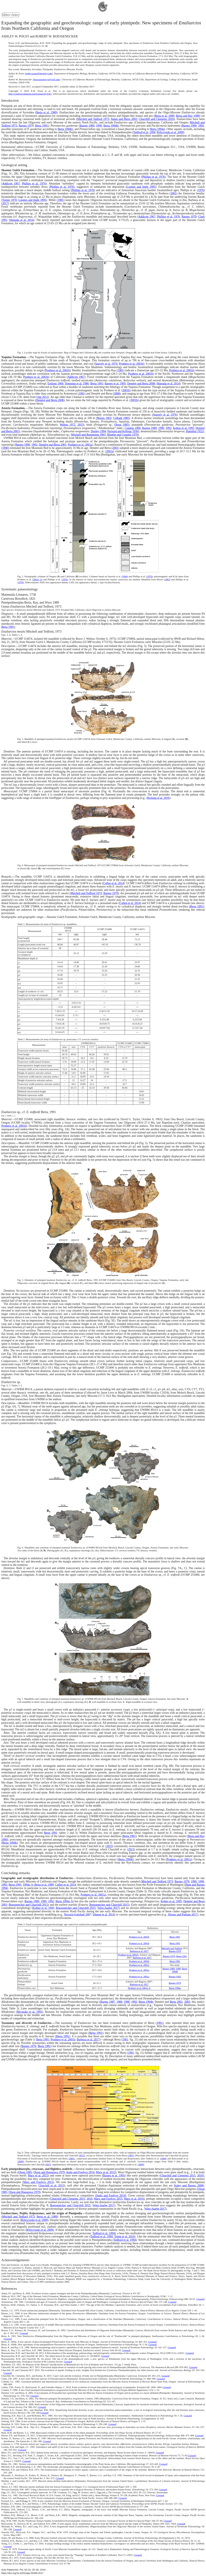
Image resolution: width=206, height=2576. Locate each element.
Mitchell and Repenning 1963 (88, 434)
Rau (3, 2521)
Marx (4, 2452)
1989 (194, 1881)
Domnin (5, 2415)
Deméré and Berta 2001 (52, 444)
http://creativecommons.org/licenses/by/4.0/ (30, 94)
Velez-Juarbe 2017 (108, 1908)
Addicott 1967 (11, 183)
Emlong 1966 (55, 383)
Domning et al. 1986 (77, 383)
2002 (187, 2001)
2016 (200, 2175)
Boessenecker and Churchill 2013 (28, 1904)
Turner (4, 2549)
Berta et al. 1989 (46, 112)
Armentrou (6, 2302)
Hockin (4, 2427)
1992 (201, 125)
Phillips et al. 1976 (153, 176)
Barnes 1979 (189, 216)
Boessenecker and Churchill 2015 (109, 1904)
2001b (126, 390)
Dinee (4, 2410)
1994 (163, 2158)
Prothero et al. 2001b (131, 363)
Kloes (4, 2435)
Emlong (5, 2421)
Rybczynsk (6, 2523)
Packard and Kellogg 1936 (122, 431)
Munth (4, 2481)
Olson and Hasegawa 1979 (49, 2172)
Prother (4, 2506)
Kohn (4, 2438)
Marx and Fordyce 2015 (38, 2182)
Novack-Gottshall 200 (77, 1914)
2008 (117, 393)
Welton (4, 2557)
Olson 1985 (121, 424)
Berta (3, 2336)
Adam (4, 2293)
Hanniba (5, 2424)
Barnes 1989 (87, 125)
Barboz (4, 2305)
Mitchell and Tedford (172, 1948)
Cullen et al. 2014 (113, 883)
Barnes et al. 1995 (115, 383)
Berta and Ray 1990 (187, 115)
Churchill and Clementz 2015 (178, 2175)
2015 (80, 424)
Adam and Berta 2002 (124, 119)
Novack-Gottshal (9, 2489)
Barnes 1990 (189, 125)
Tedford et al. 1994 (144, 132)
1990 (99, 125)
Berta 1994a (157, 129)
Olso (3, 2495)
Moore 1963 (104, 418)
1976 (201, 190)
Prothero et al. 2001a (80, 444)
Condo (4, 2390)
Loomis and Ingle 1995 (141, 186)
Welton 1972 (67, 424)
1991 (159, 2023)
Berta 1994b (110, 125)
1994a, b (28, 1884)
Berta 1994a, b (64, 1901)
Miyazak (5, 2475)
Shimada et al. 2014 (21, 220)
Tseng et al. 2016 (124, 2236)
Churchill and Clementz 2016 (156, 119)
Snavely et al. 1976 (106, 363)
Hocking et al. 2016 (158, 798)
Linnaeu (5, 2444)
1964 (124, 576)
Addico (4, 2296)
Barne (4, 2310)
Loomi (4, 2447)
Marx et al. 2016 (134, 2198)
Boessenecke (7, 2353)
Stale (3, 2538)
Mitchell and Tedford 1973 (93, 119)
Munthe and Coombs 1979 (122, 434)
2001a (109, 451)
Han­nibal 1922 (194, 431)
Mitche (4, 2467)
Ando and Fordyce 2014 (80, 2172)
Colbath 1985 (121, 418)
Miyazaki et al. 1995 (29, 2011)
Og (2, 2492)
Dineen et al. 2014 (103, 1914)
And (3, 2299)
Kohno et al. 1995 (183, 428)
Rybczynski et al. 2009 (170, 132)
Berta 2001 (176, 2001)
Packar (4, 2501)
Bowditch (6, 2364)
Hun (3, 2432)
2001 (173, 193)
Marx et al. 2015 (105, 2172)
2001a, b (37, 579)
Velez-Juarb (7, 2555)
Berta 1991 (41, 125)
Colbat (4, 2381)
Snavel (4, 2532)
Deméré (5, 2393)
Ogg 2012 (42, 397)
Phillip (4, 2503)
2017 (5, 203)
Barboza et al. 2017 (139, 1951)
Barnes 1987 (107, 2001)
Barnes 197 (25, 125)
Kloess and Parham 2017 (182, 1914)
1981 (61, 200)
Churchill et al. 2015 (51, 2185)
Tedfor (4, 2541)
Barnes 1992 (175, 1976)
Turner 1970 (9, 200)
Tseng (4, 2543)
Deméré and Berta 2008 (141, 383)
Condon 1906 (132, 428)
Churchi (5, 2367)
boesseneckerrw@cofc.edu (46, 79)
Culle (4, 2387)
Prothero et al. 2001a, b (139, 1988)
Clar (3, 2378)
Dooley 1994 (98, 431)
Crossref (200, 2299)
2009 (20, 2161)
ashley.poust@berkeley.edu (39, 73)
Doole (4, 2418)
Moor (4, 2487)
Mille (4, 2464)
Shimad (5, 2526)
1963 (167, 579)
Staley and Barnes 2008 (188, 2185)
